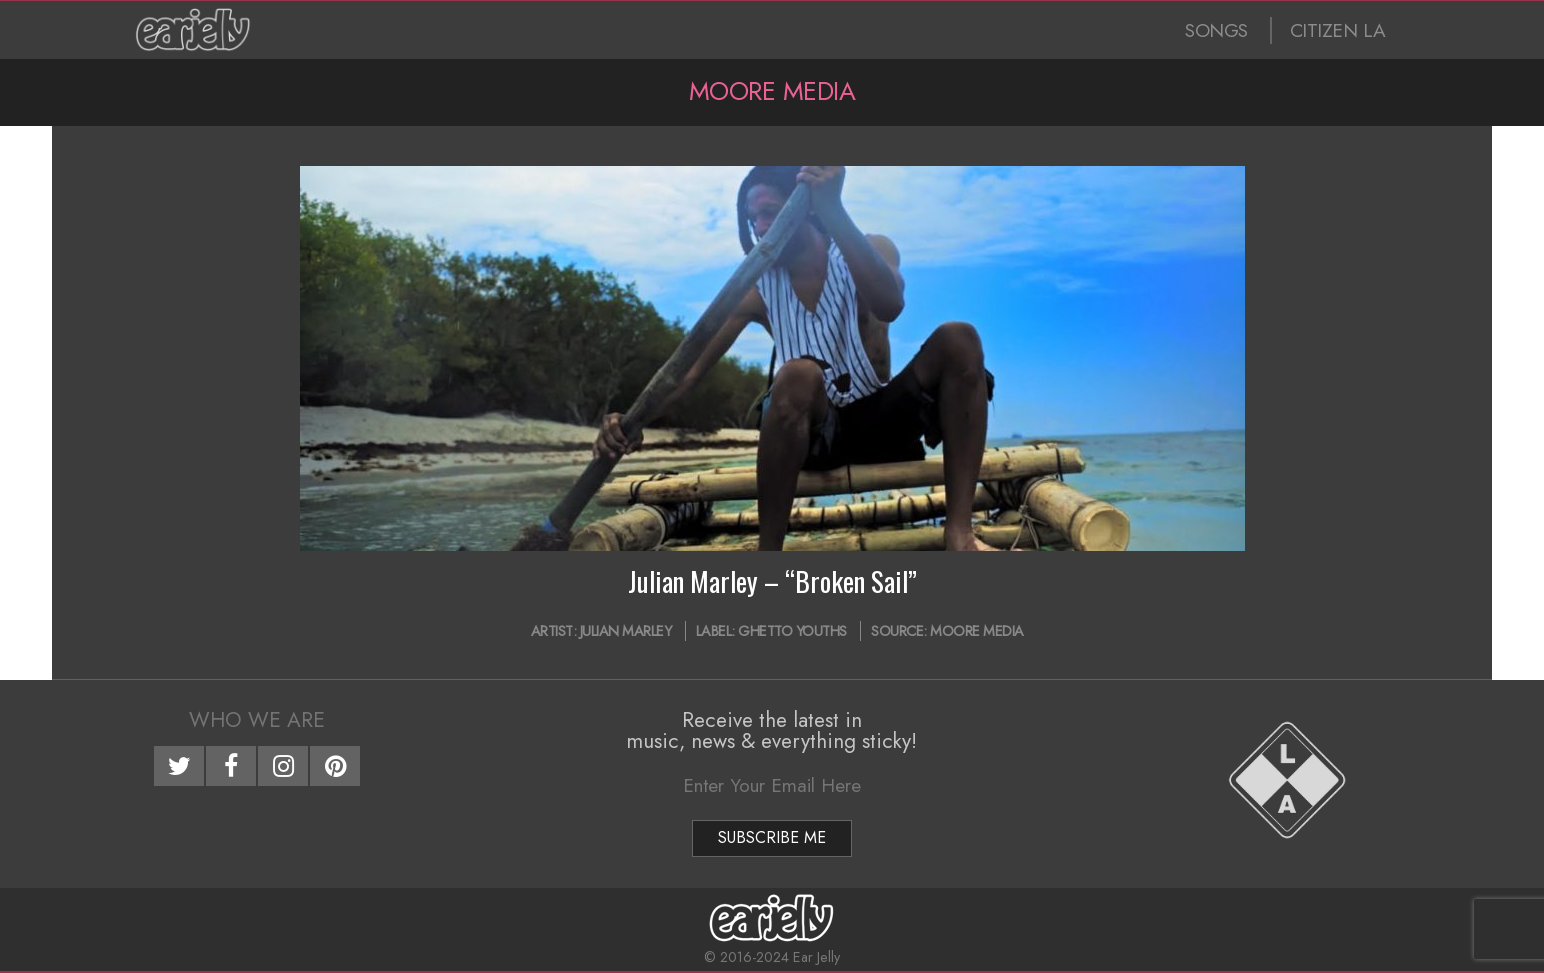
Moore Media (977, 631)
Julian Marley (626, 631)
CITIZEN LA (1338, 30)
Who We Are (257, 720)
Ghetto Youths (792, 631)
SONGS (1216, 30)
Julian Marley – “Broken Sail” (772, 581)
